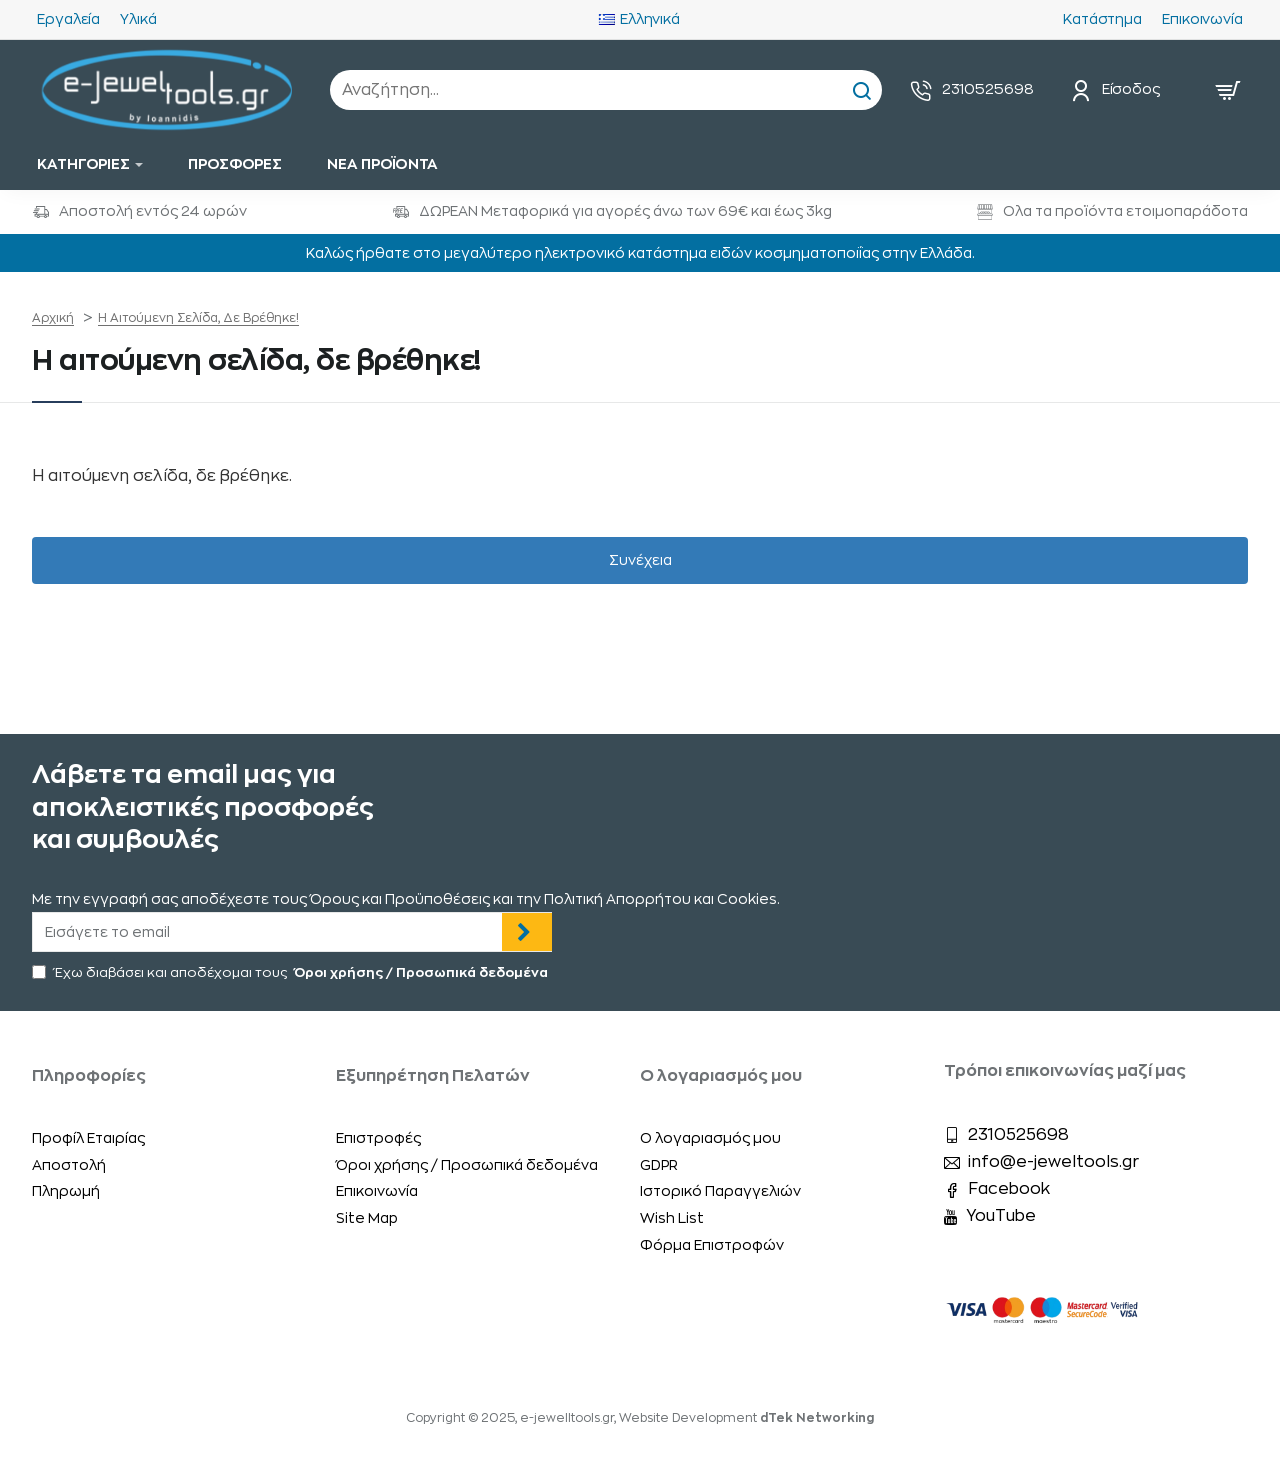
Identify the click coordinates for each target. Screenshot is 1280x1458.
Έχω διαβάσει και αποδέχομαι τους (292, 973)
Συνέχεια (640, 561)
